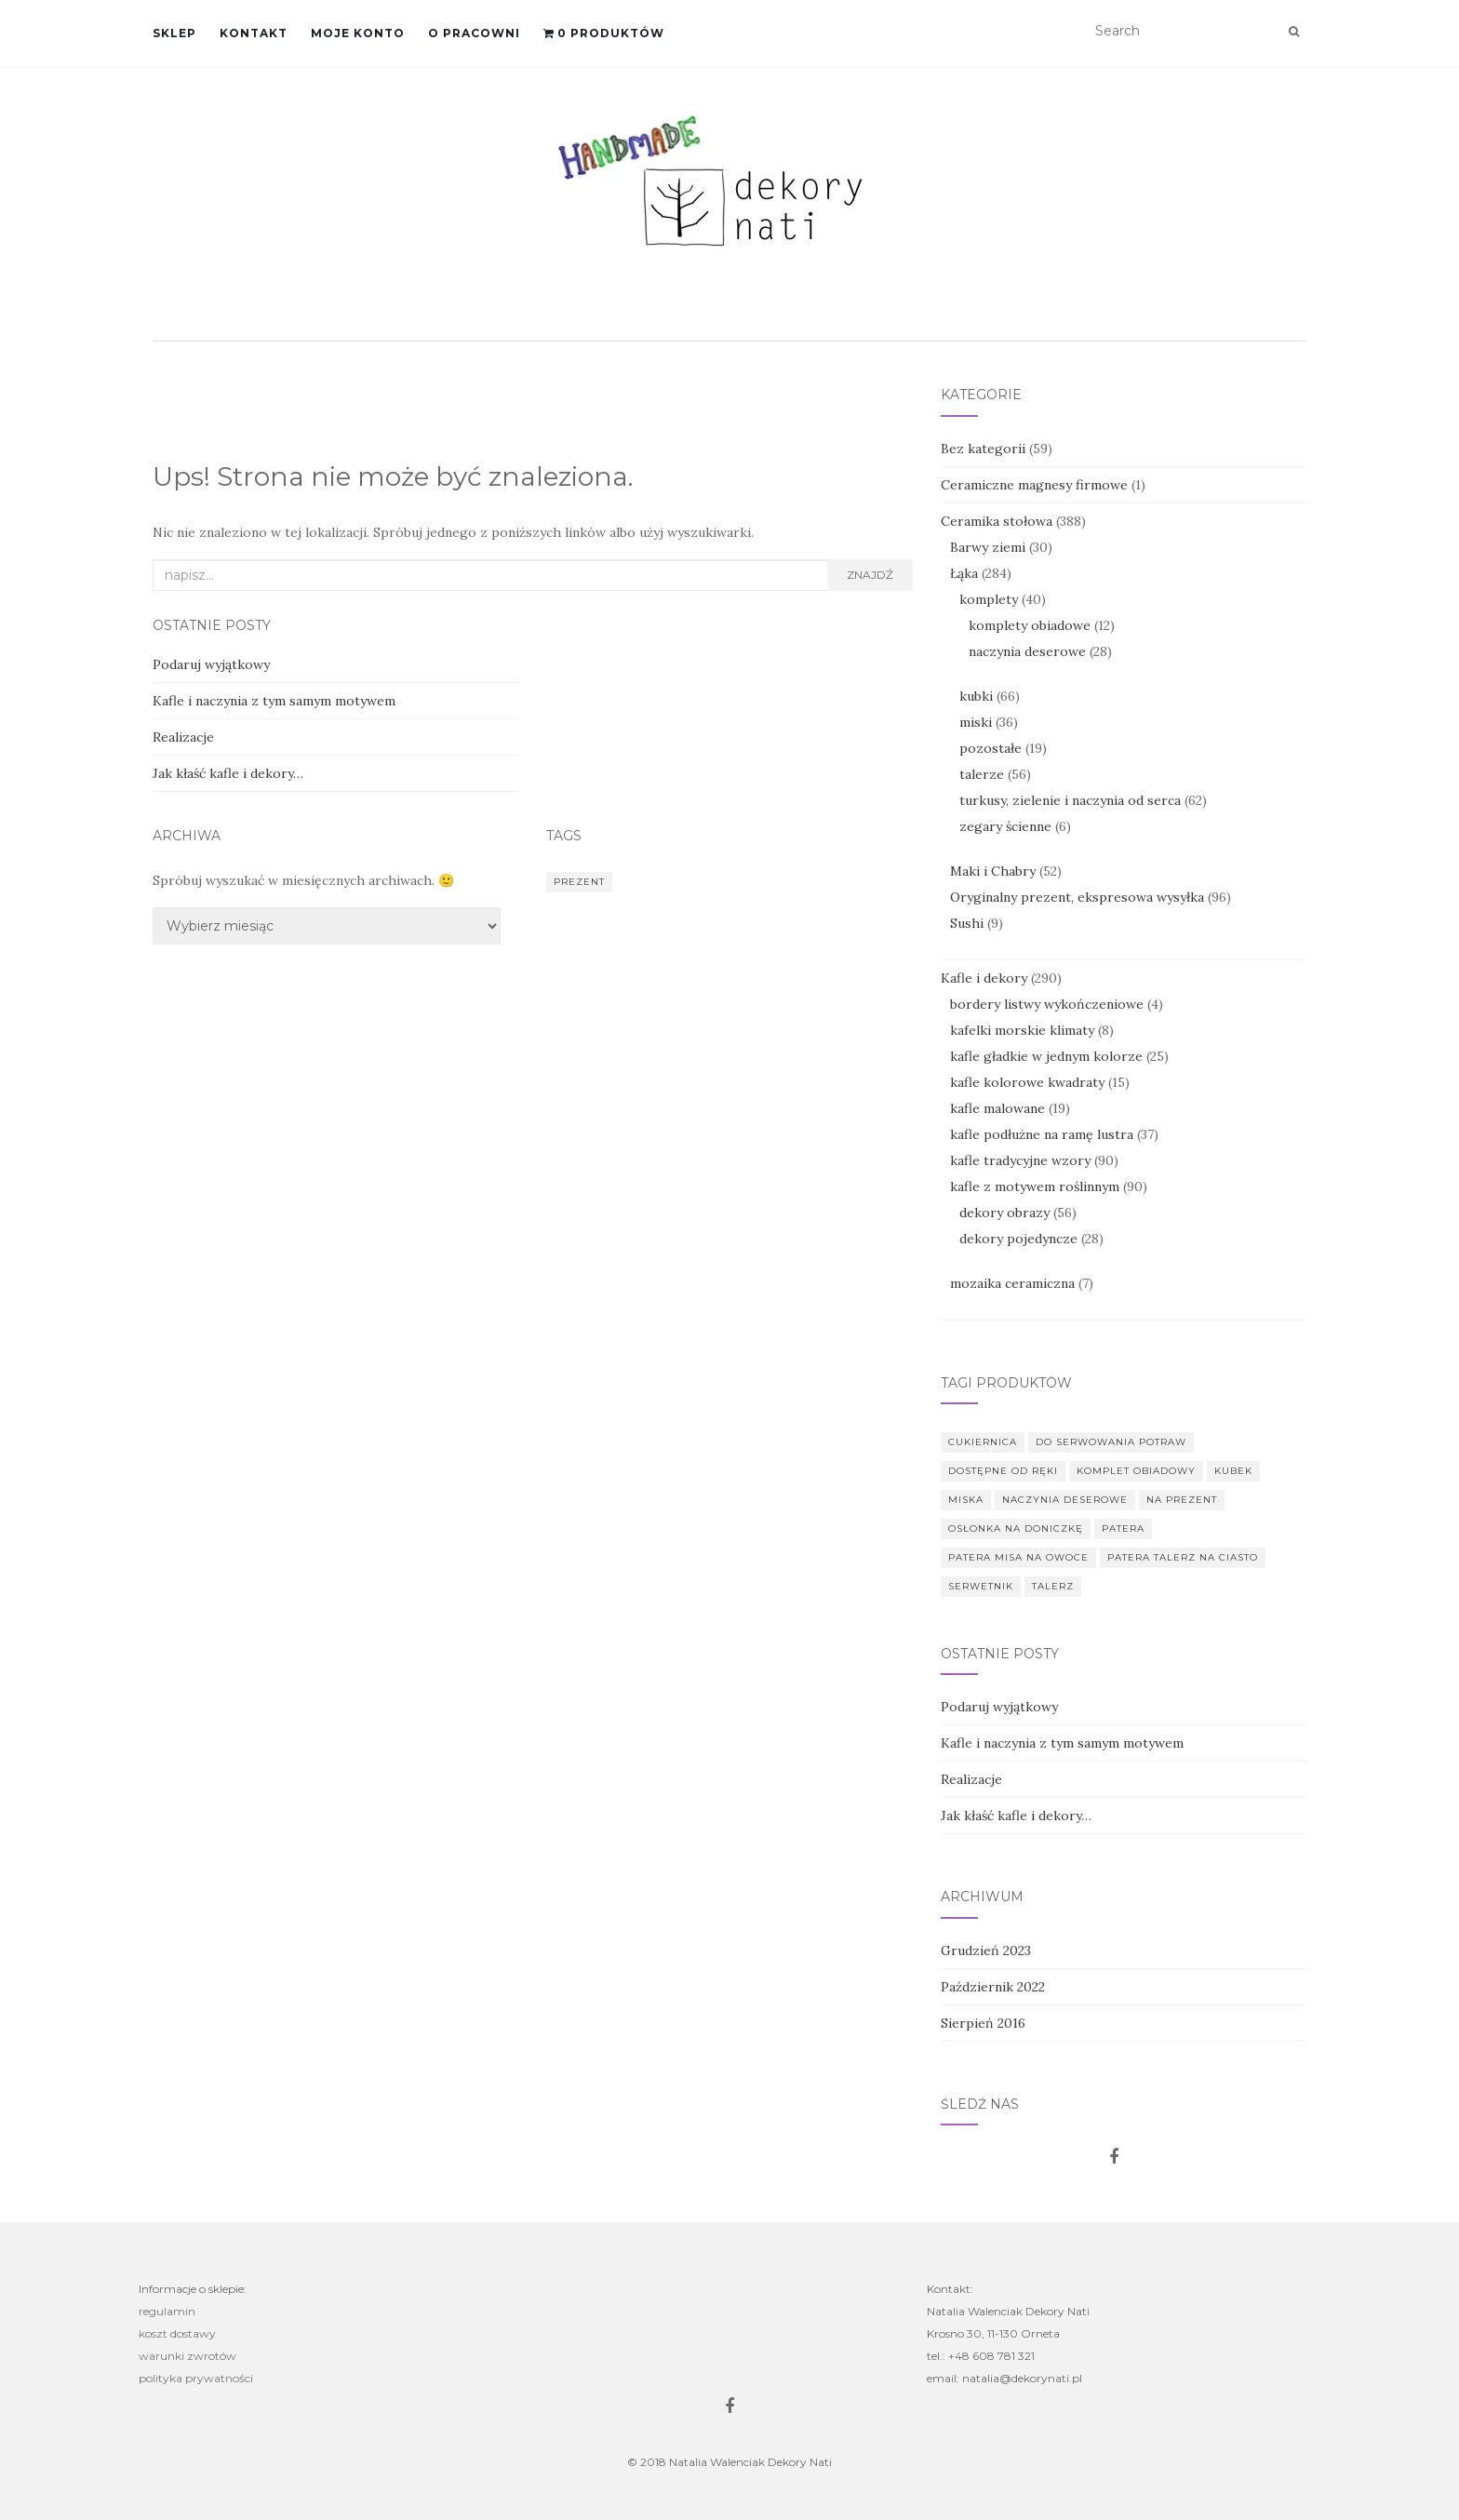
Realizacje (183, 737)
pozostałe (990, 748)
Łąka (964, 573)
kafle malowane (997, 1108)
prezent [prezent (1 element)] (579, 882)
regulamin (167, 2311)
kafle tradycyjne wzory (1020, 1160)
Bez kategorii (983, 448)
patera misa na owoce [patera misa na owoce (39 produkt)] (1018, 1557)
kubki (976, 696)
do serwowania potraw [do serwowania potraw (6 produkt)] (1111, 1442)
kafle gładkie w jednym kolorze (1046, 1056)
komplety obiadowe (1030, 625)
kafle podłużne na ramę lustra (1041, 1134)
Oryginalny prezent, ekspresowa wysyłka (1077, 897)
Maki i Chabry (993, 871)
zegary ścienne (1005, 826)
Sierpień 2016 (983, 2023)
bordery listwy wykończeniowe (1047, 1004)
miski (975, 722)
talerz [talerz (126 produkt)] (1053, 1586)
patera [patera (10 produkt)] (1123, 1528)
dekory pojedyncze (1018, 1238)
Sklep (174, 33)
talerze (981, 774)
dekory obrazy (1004, 1212)
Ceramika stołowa (996, 521)
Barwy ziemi (987, 547)
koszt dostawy (177, 2333)
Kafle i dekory (984, 978)
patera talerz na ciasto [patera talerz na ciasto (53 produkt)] (1182, 1557)
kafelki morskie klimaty (1022, 1030)
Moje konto (358, 33)
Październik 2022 (993, 1986)
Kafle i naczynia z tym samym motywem (274, 700)
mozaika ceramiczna (1012, 1283)
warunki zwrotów (187, 2356)
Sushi (967, 923)
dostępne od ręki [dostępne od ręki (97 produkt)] (1003, 1471)
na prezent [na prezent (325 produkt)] (1181, 1500)
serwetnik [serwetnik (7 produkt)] (980, 1586)
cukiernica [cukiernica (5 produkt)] (982, 1442)
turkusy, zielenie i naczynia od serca (1070, 800)
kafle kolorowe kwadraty (1027, 1082)
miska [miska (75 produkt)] (966, 1500)
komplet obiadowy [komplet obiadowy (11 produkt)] (1136, 1471)
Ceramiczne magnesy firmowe (1034, 484)
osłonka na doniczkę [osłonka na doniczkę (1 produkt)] (1015, 1528)
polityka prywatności (196, 2378)
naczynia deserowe (1027, 651)
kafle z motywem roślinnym (1034, 1186)
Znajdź (870, 575)
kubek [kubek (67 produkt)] (1233, 1471)
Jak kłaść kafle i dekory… (228, 773)
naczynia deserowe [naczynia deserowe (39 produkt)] (1065, 1500)
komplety (988, 599)
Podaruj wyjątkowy (211, 664)
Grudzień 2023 (986, 1950)
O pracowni (474, 33)
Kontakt (254, 33)
